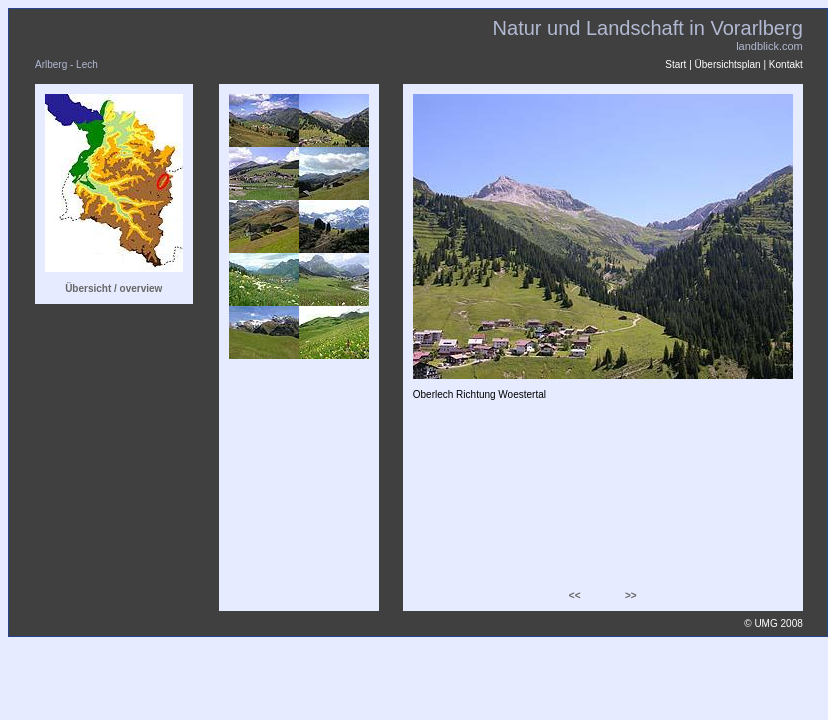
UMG (765, 623)
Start (675, 64)
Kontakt (786, 64)
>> (631, 595)
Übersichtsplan (728, 64)
